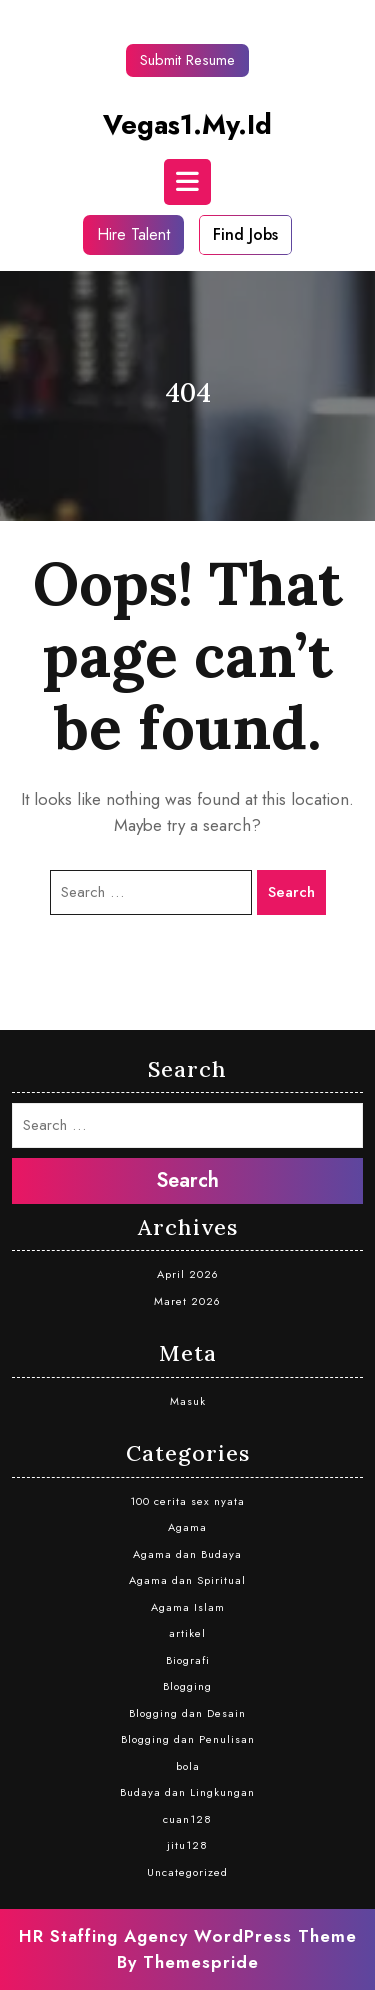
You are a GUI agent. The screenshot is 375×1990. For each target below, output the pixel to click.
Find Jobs (245, 234)
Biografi (188, 1660)
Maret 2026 (187, 1301)
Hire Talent (133, 234)
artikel (187, 1633)
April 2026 (188, 1274)
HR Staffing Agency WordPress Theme (188, 1936)
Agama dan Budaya (187, 1554)
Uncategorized (187, 1872)
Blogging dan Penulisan (188, 1739)
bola (188, 1766)
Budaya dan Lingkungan (187, 1792)
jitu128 (187, 1845)
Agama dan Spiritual (187, 1580)
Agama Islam (188, 1607)
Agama (187, 1527)
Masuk (188, 1401)
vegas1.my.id (187, 124)
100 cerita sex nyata (187, 1501)
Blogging (187, 1686)
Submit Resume (187, 60)
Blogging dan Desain (187, 1713)
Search (291, 892)
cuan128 (187, 1819)
